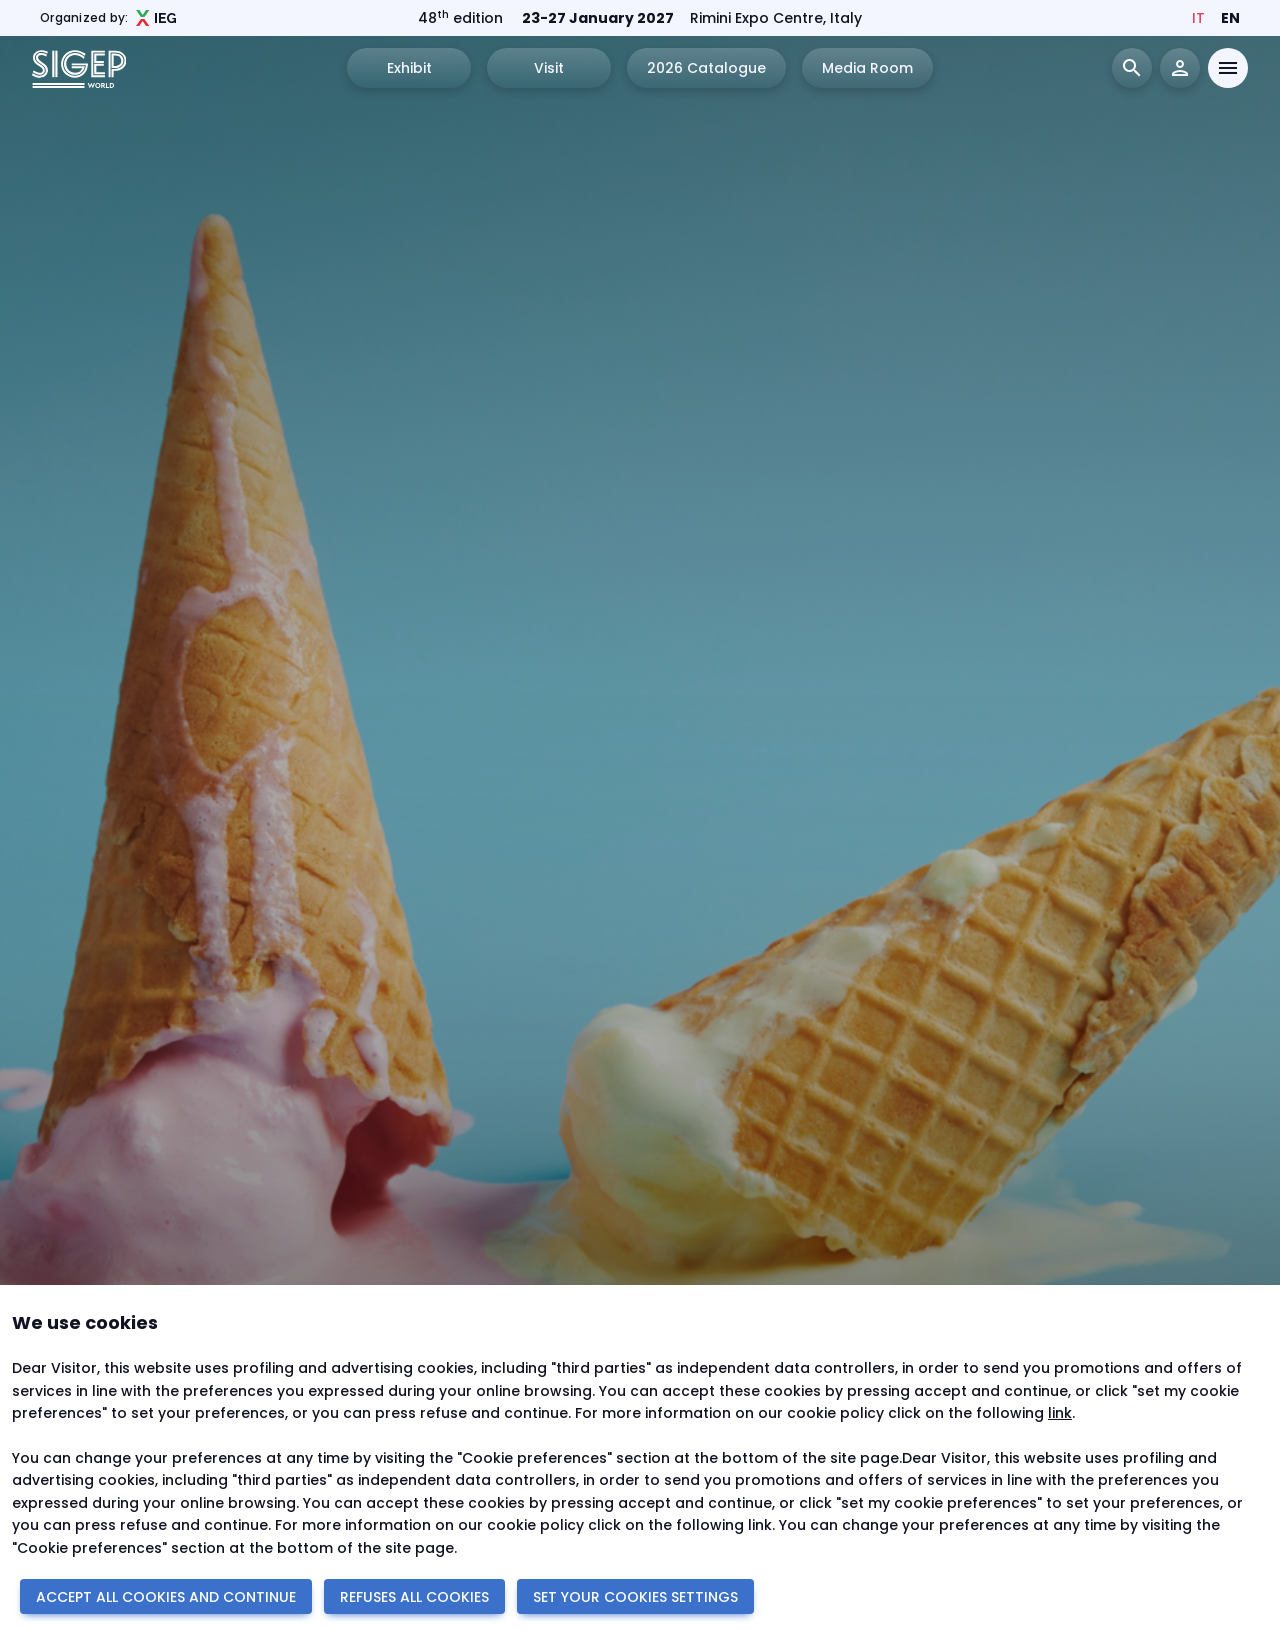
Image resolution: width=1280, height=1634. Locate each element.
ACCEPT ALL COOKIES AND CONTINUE (166, 1597)
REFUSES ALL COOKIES (414, 1597)
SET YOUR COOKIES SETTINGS (635, 1597)
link (1060, 1413)
